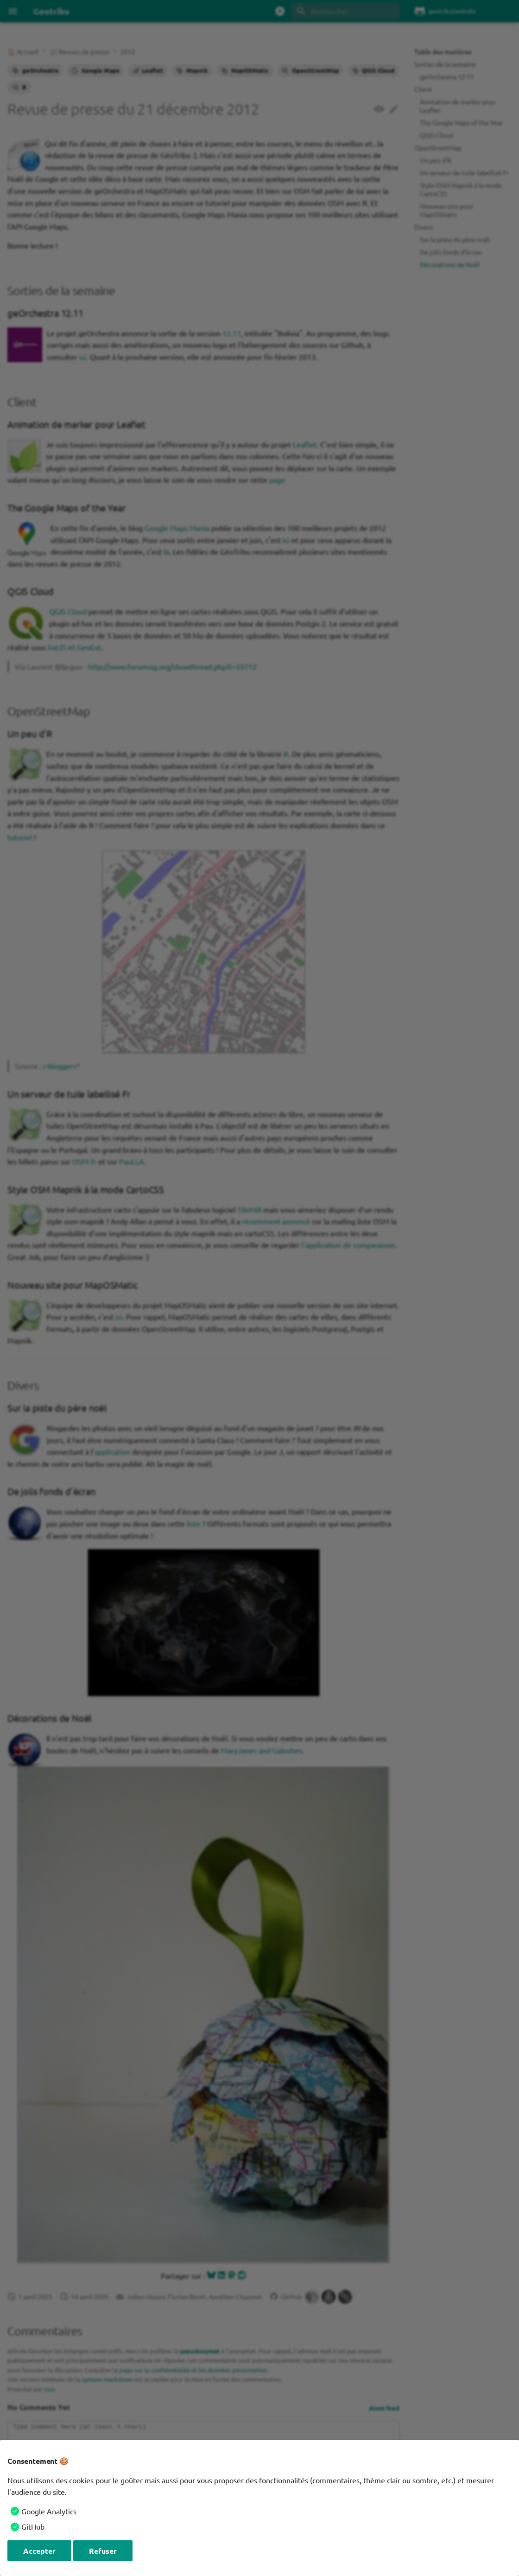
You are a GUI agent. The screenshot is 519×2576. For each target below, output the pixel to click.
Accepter (39, 2551)
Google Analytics (48, 2511)
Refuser (103, 2551)
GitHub (32, 2526)
